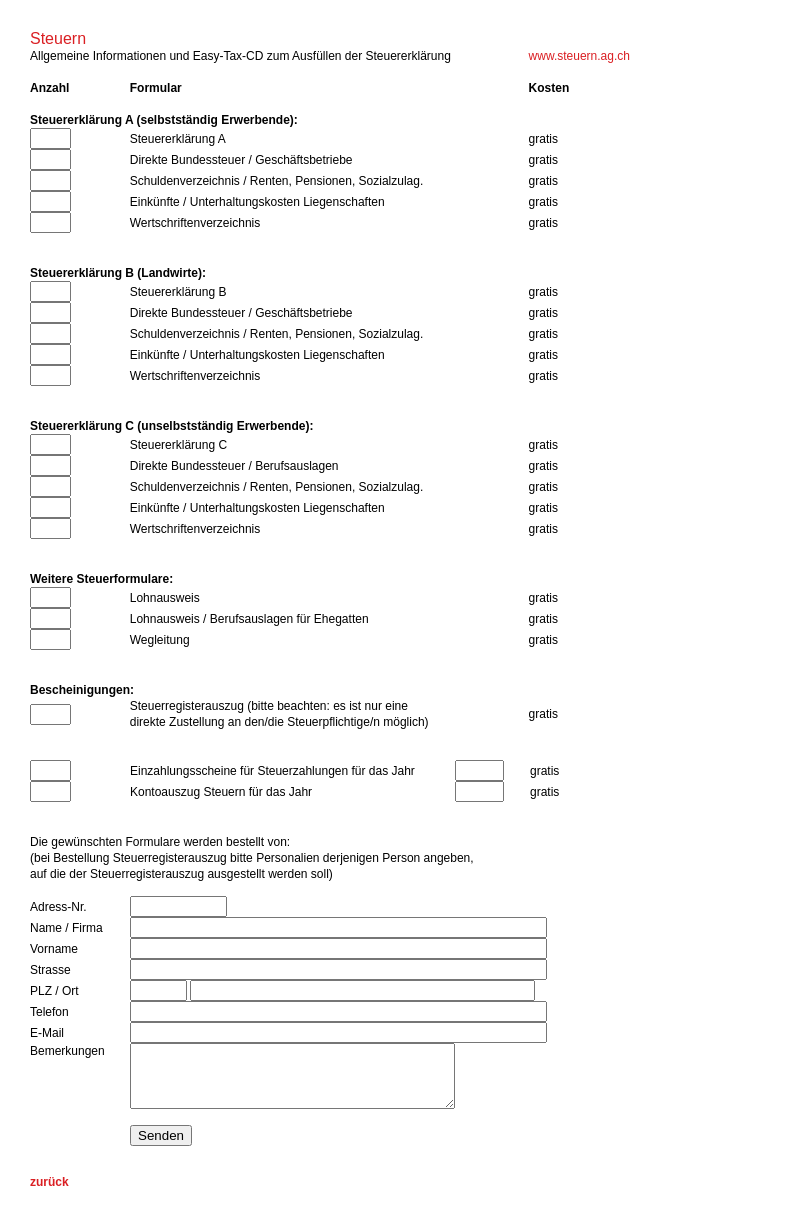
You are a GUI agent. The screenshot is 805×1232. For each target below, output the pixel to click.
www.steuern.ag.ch (579, 56)
